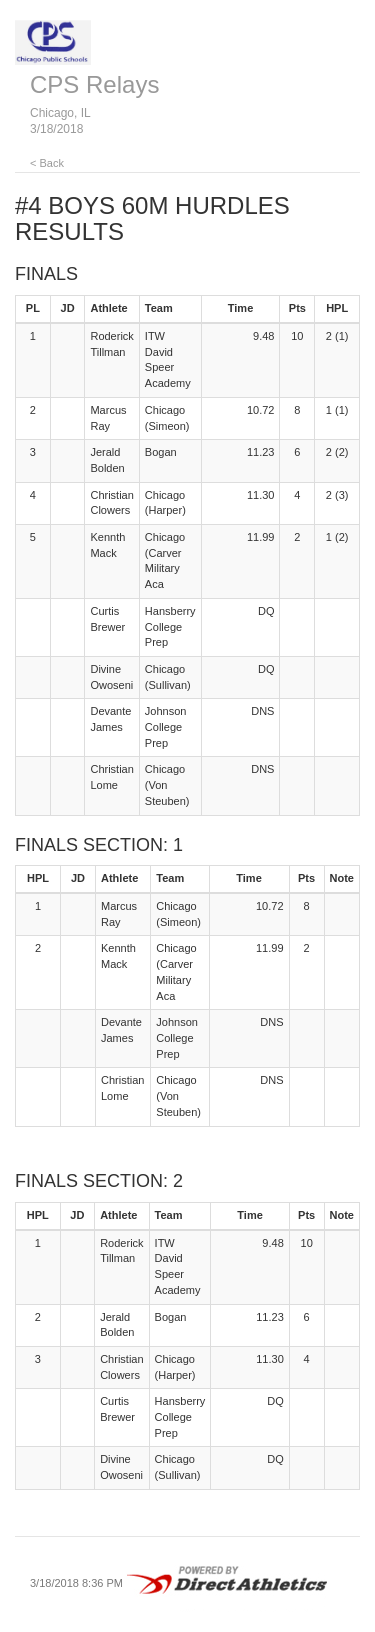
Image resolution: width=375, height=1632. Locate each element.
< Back (47, 163)
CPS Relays (94, 84)
